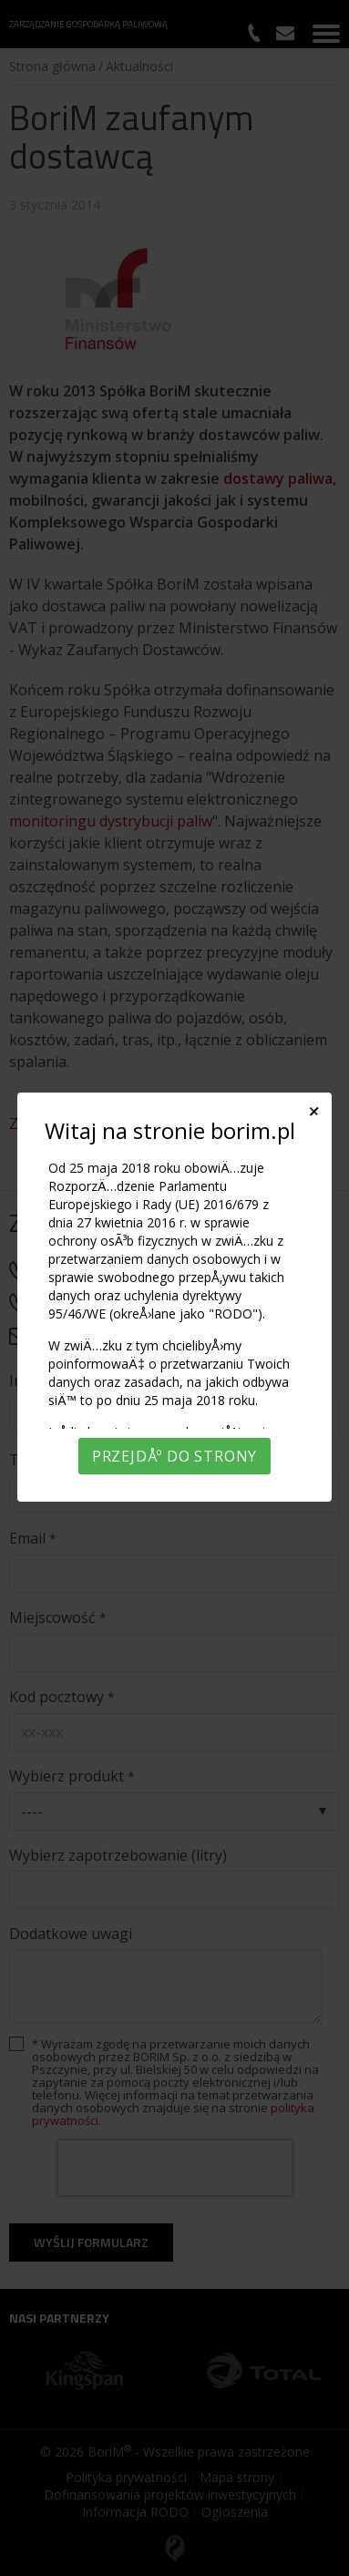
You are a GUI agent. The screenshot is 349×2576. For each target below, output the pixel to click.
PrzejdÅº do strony (174, 1456)
